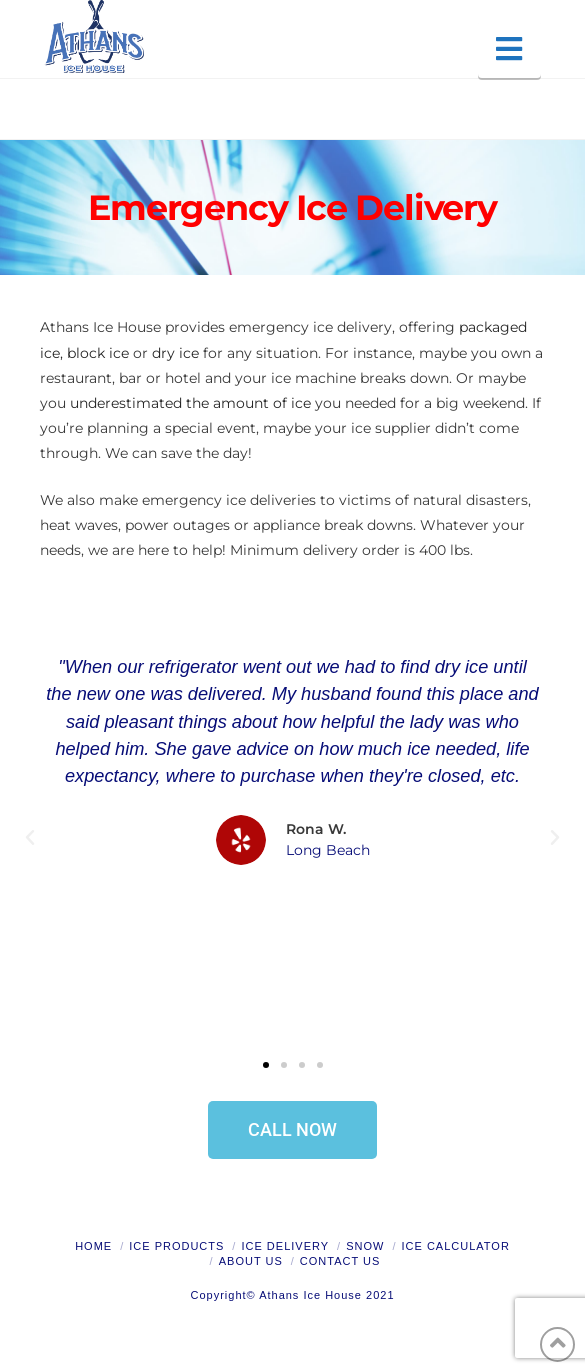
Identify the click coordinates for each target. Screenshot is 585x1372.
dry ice (175, 353)
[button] (510, 49)
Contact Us (340, 1261)
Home (93, 1246)
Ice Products (176, 1246)
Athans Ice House (310, 1295)
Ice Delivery (285, 1246)
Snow (365, 1246)
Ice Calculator (456, 1246)
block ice (98, 353)
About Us (251, 1261)
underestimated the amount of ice (190, 403)
